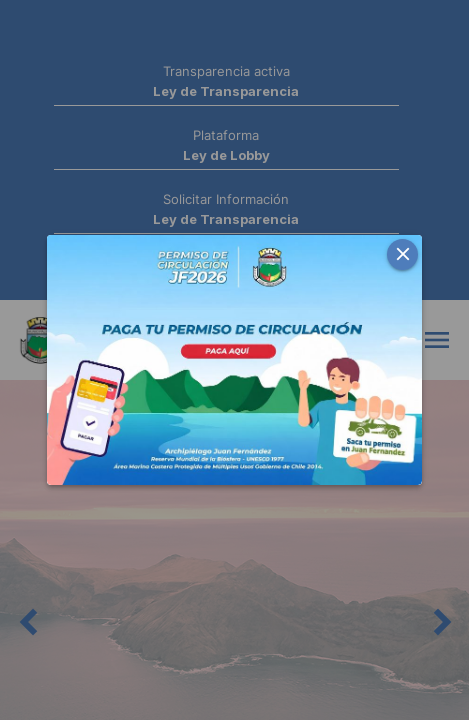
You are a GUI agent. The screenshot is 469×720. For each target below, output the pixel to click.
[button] (402, 254)
